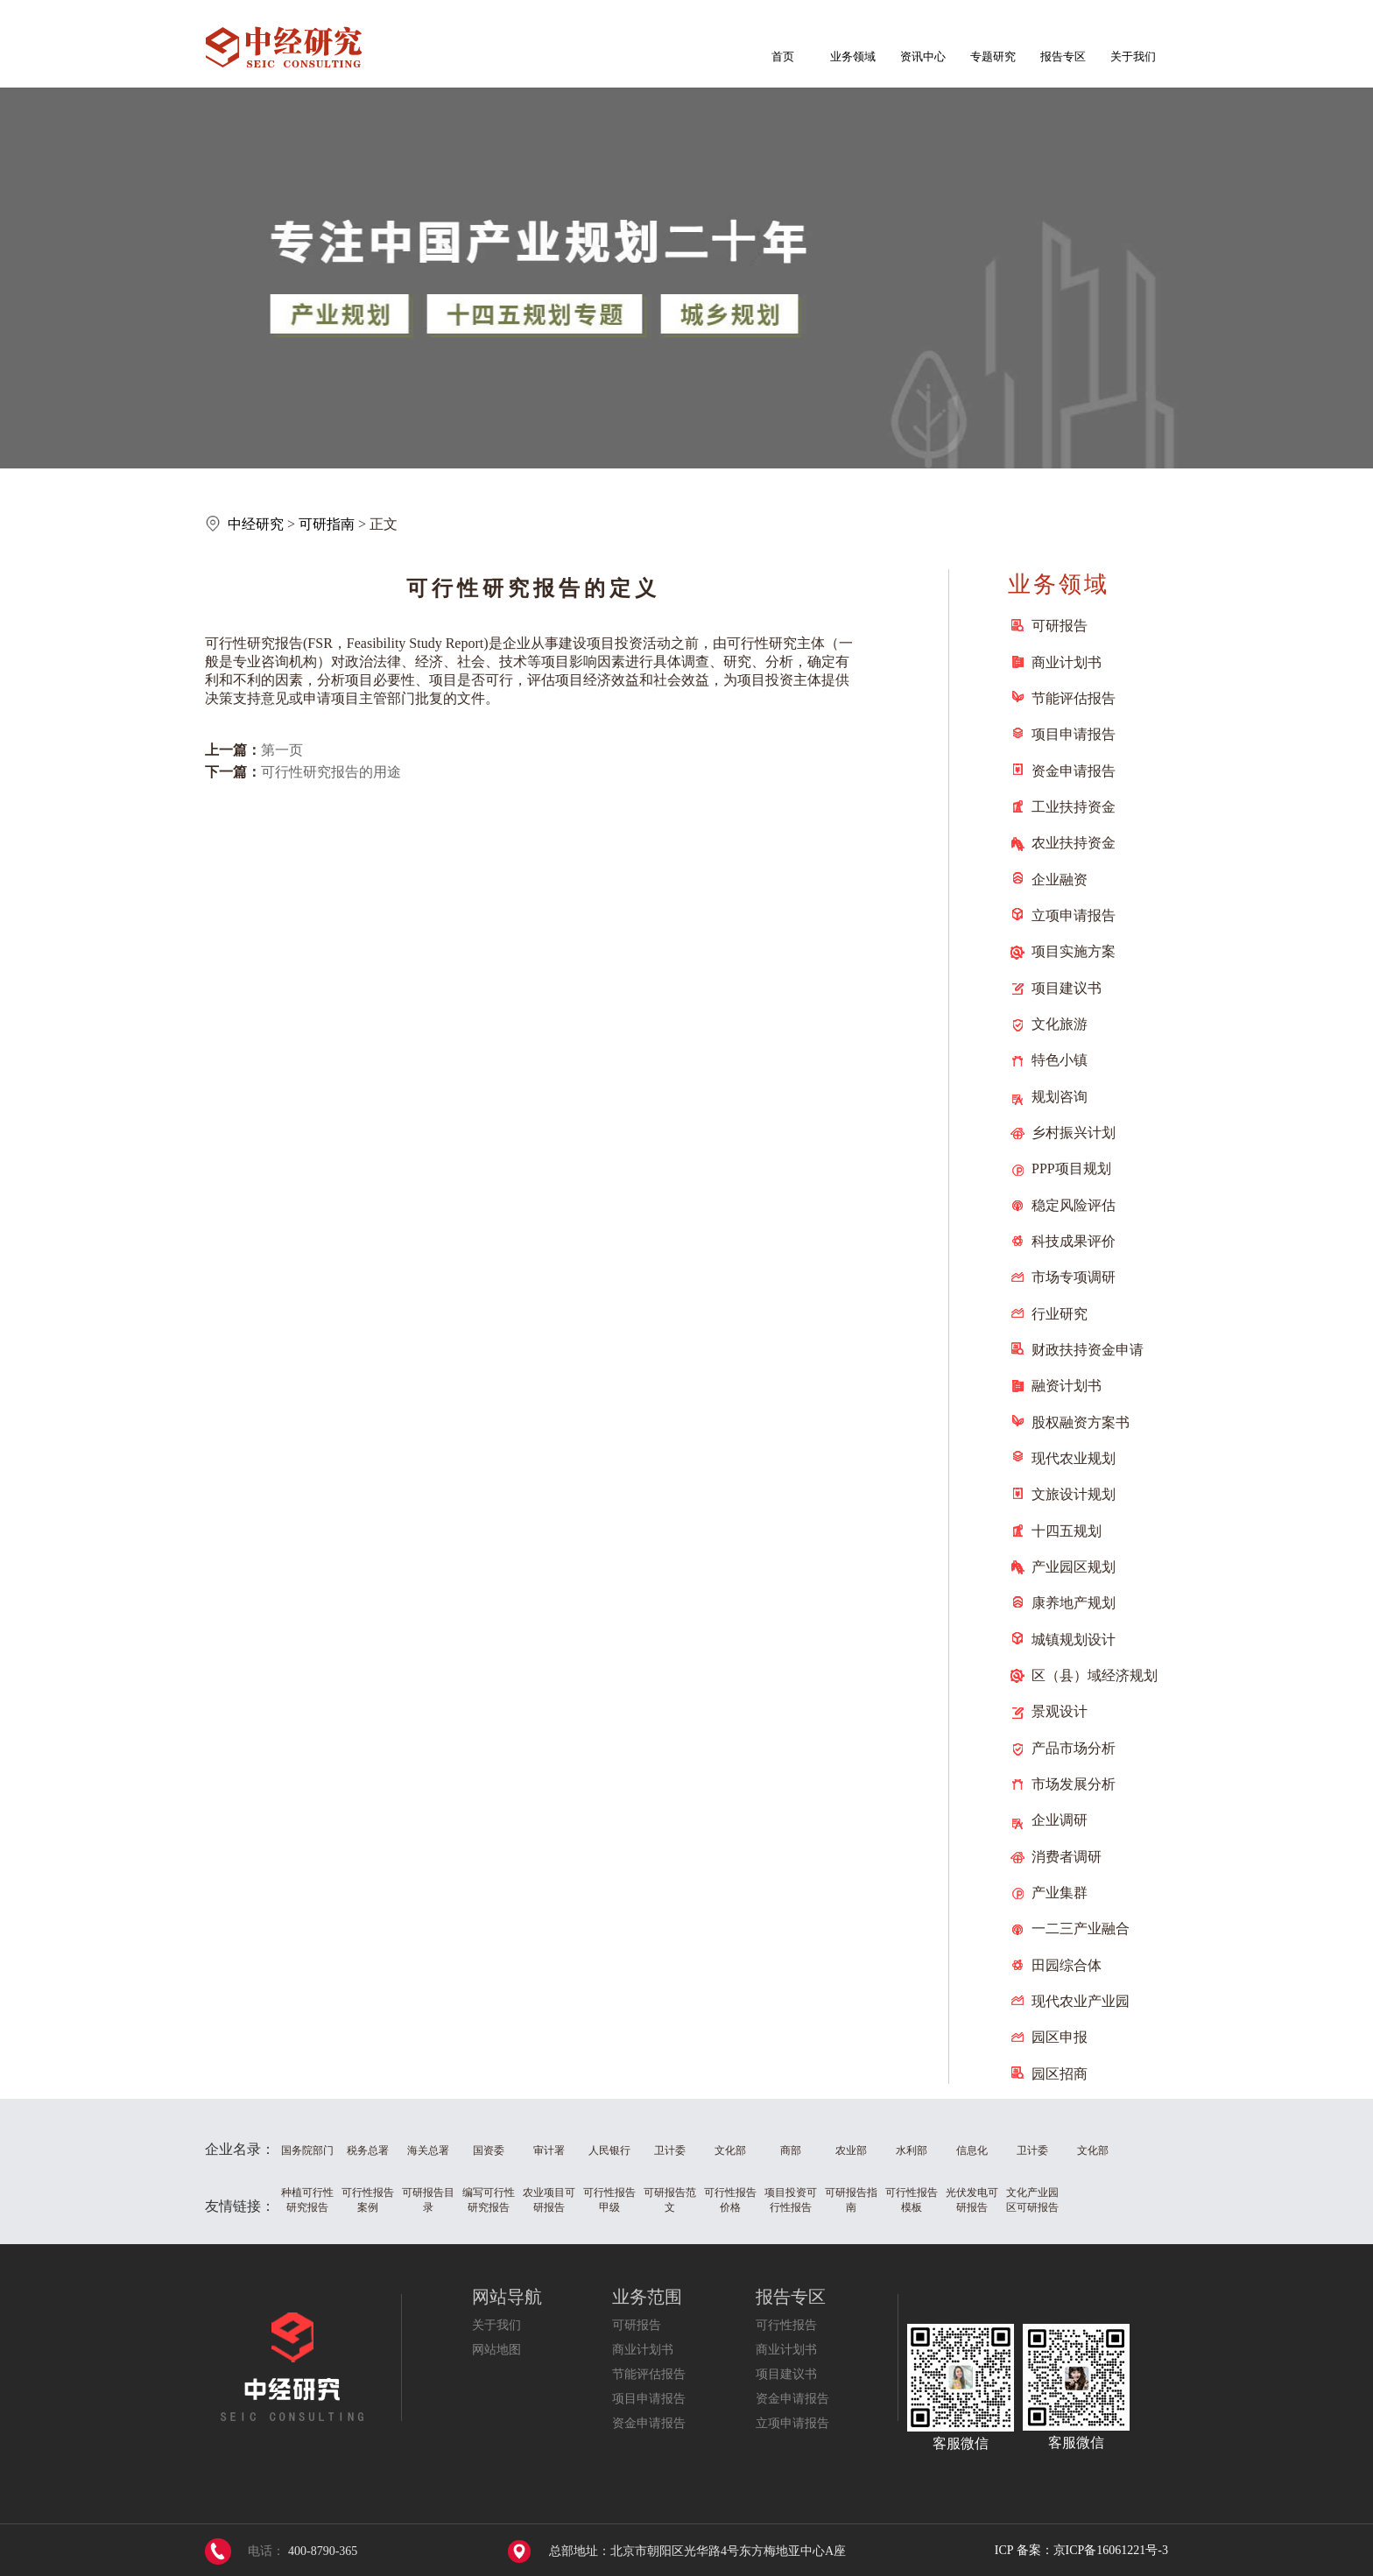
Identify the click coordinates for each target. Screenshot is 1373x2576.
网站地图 (496, 2349)
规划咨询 (1060, 1096)
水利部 (911, 2150)
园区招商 (1060, 2073)
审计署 (549, 2150)
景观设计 (1060, 1711)
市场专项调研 (1074, 1277)
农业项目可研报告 (549, 2200)
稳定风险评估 (1074, 1205)
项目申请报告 (1074, 734)
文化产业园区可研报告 (1032, 2200)
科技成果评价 (1074, 1241)
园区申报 (1060, 2037)
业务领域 (853, 56)
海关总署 (428, 2150)
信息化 (972, 2150)
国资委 (488, 2150)
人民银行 (609, 2150)
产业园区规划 (1074, 1566)
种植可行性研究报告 (307, 2200)
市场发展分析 (1074, 1784)
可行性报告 (786, 2325)
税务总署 (368, 2150)
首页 (782, 56)
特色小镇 (1060, 1059)
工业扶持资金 (1074, 806)
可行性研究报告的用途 (331, 771)
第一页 (282, 750)
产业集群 (1060, 1892)
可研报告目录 (428, 2200)
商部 (790, 2150)
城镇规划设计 (1074, 1639)
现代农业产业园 (1081, 2001)
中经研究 (256, 524)
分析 (779, 661)
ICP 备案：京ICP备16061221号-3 (1081, 2550)
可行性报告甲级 (609, 2200)
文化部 (730, 2150)
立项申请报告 (1074, 915)
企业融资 (1060, 879)
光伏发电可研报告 (972, 2200)
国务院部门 (307, 2150)
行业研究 (1060, 1313)
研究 (261, 643)
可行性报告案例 (367, 2200)
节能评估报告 (1074, 698)
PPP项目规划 (1071, 1168)
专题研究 (993, 56)
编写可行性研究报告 (488, 2200)
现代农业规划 (1074, 1458)
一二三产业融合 (1081, 1928)
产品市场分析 (1074, 1748)
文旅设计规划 (1074, 1494)
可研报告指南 (851, 2200)
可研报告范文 (670, 2200)
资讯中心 (923, 56)
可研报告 (1060, 625)
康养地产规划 (1074, 1602)
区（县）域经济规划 (1095, 1675)
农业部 (851, 2150)
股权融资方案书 (1081, 1422)
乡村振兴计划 (1074, 1132)
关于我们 (1133, 56)
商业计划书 (1067, 662)
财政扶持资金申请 (1088, 1349)
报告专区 (1063, 56)
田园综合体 (1067, 1965)
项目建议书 (1067, 988)
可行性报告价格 (730, 2200)
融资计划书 (1067, 1385)
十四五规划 (1067, 1531)
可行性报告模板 (911, 2200)
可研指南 (327, 524)
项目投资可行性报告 (790, 2200)
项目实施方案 (1074, 951)
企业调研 (1060, 1819)
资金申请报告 (1074, 771)
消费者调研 (1067, 1856)
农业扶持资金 (1074, 842)
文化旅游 (1060, 1024)
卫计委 (670, 2150)
